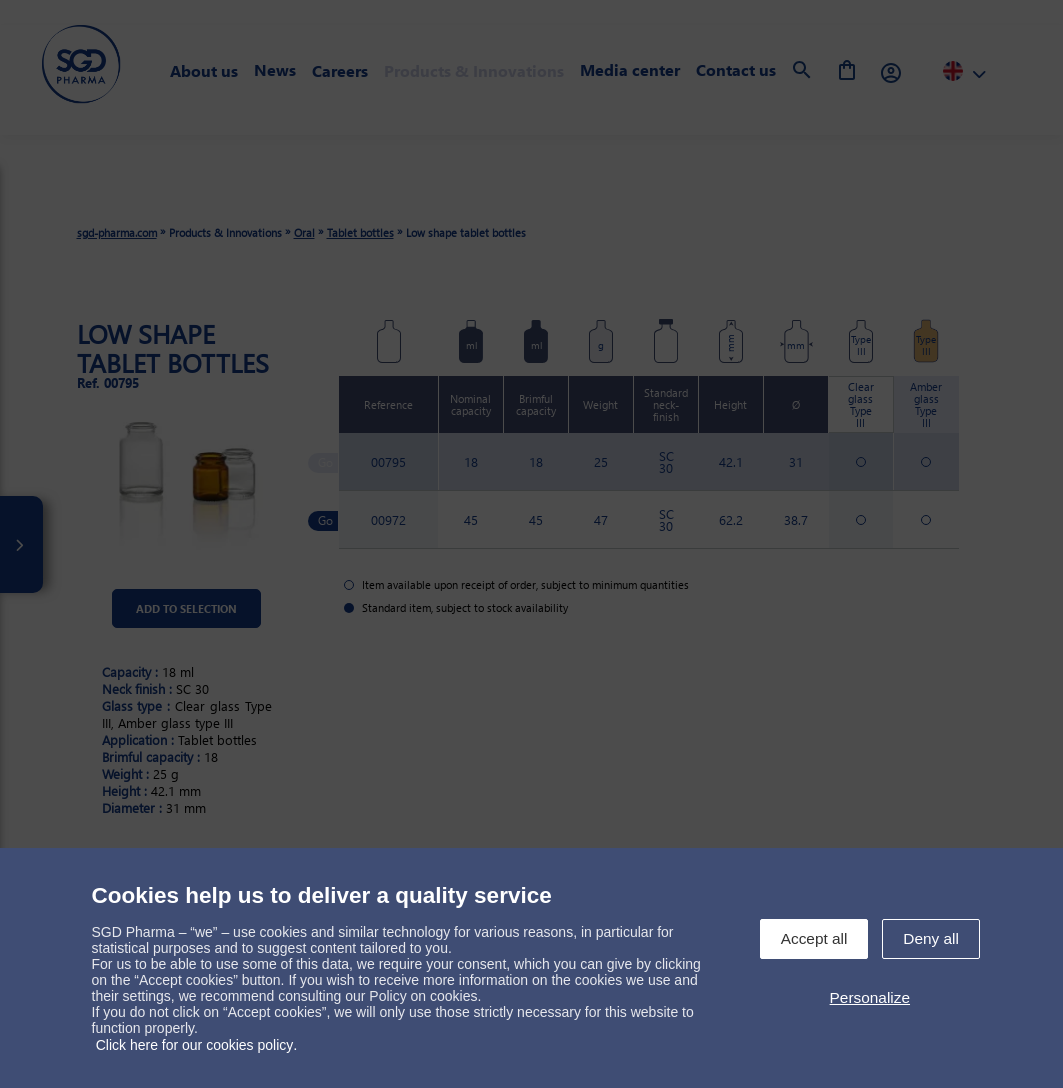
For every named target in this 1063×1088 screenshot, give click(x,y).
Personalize (870, 997)
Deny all (931, 938)
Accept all (814, 938)
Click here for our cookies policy (195, 1045)
